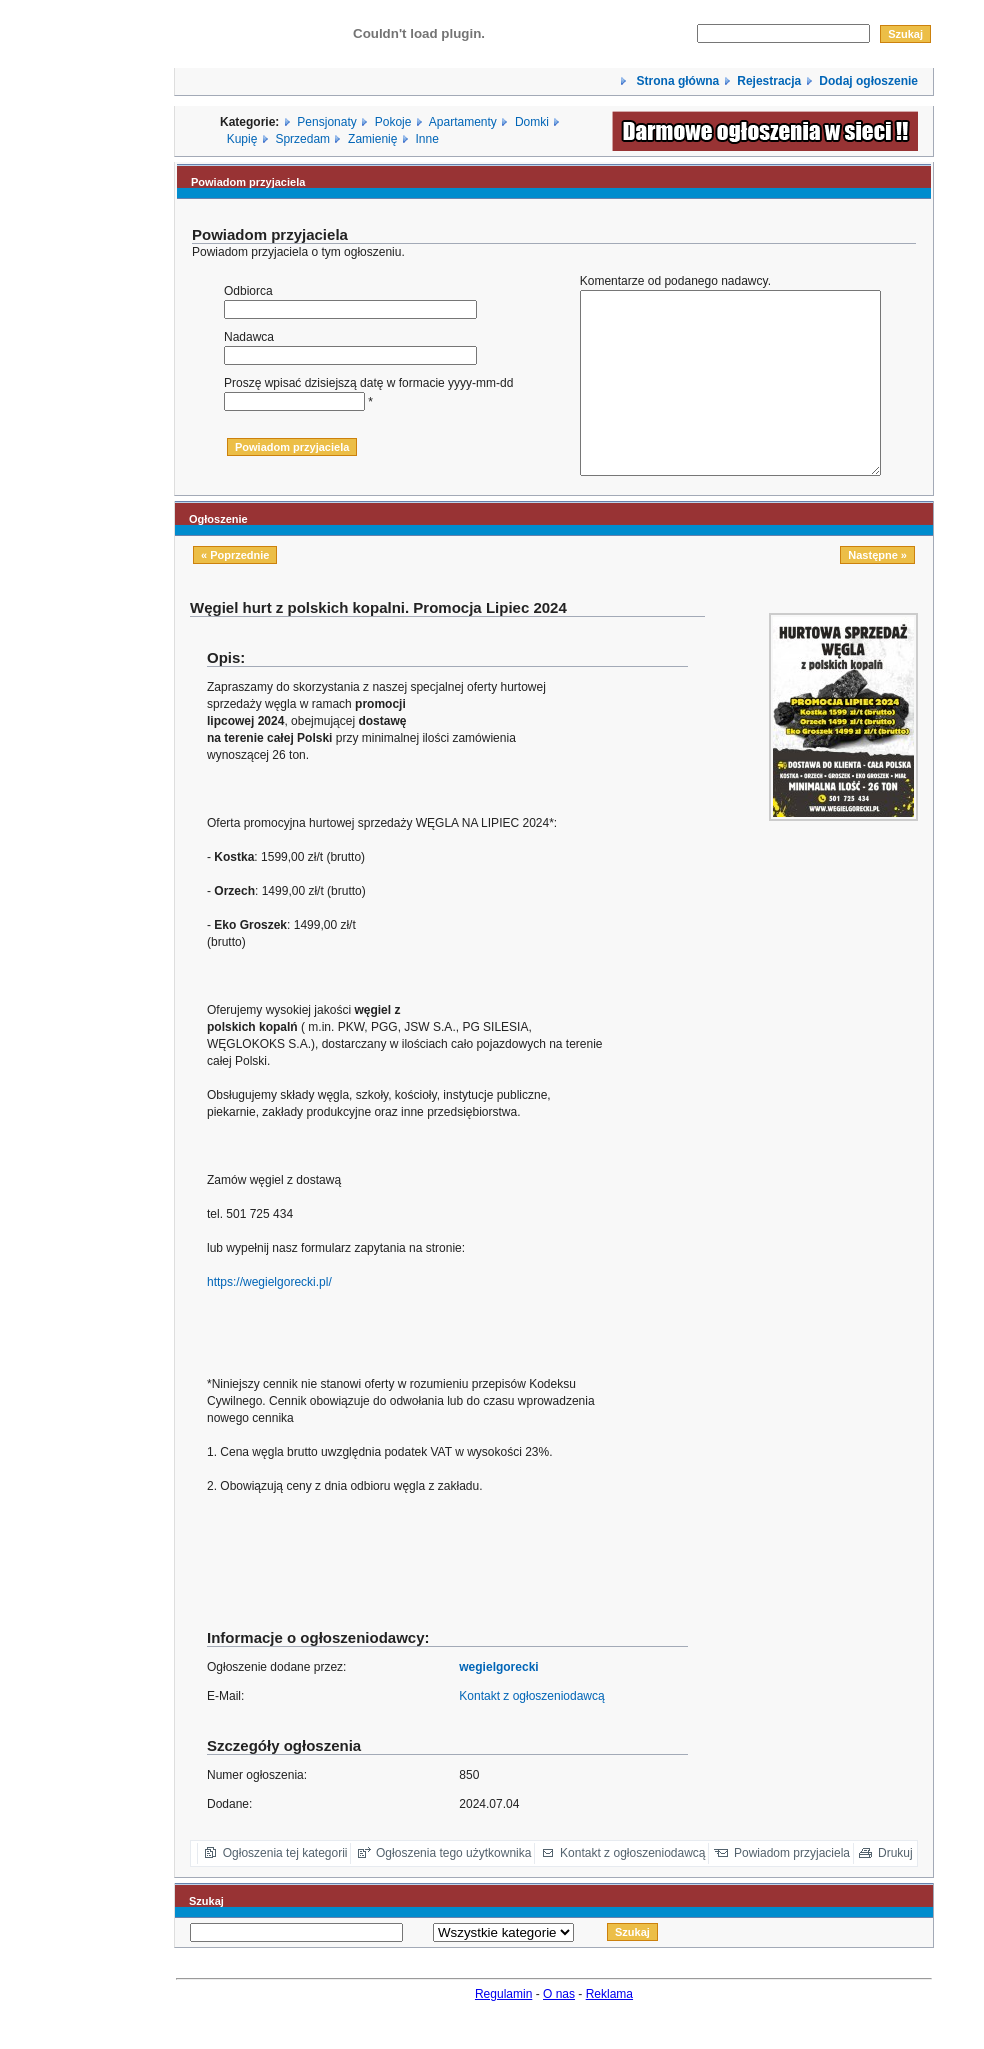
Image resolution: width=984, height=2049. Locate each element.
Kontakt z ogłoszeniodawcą (531, 1732)
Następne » (877, 591)
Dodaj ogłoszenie (868, 81)
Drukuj (895, 1889)
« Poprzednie (235, 591)
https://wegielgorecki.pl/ (269, 1318)
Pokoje (393, 122)
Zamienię (372, 139)
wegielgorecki (498, 1703)
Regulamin (503, 2030)
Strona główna (676, 81)
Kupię (242, 139)
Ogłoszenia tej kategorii (285, 1889)
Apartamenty (463, 122)
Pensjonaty (326, 122)
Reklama (609, 2030)
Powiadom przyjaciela (792, 1889)
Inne (426, 139)
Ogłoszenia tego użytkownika (453, 1889)
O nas (559, 2030)
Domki (532, 122)
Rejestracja (769, 81)
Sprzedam (302, 139)
